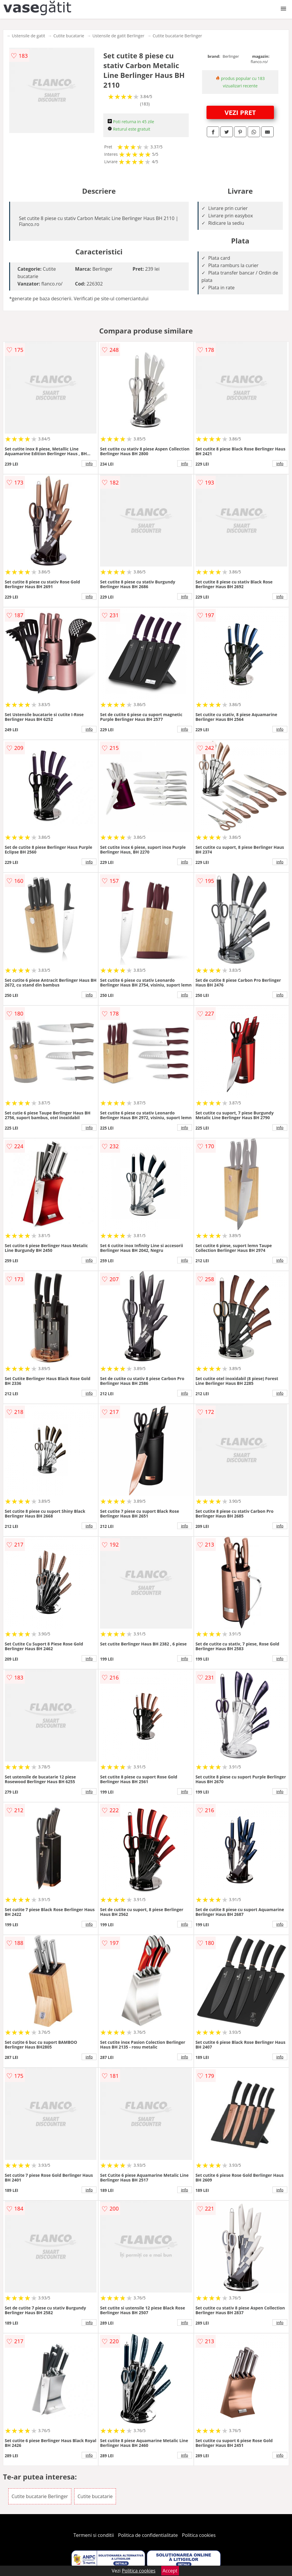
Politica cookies (199, 2535)
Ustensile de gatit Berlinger (118, 36)
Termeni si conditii (93, 2535)
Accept (170, 2570)
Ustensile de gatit (28, 36)
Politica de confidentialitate (148, 2535)
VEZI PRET (240, 112)
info (89, 463)
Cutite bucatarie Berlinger (177, 36)
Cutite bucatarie (68, 36)
